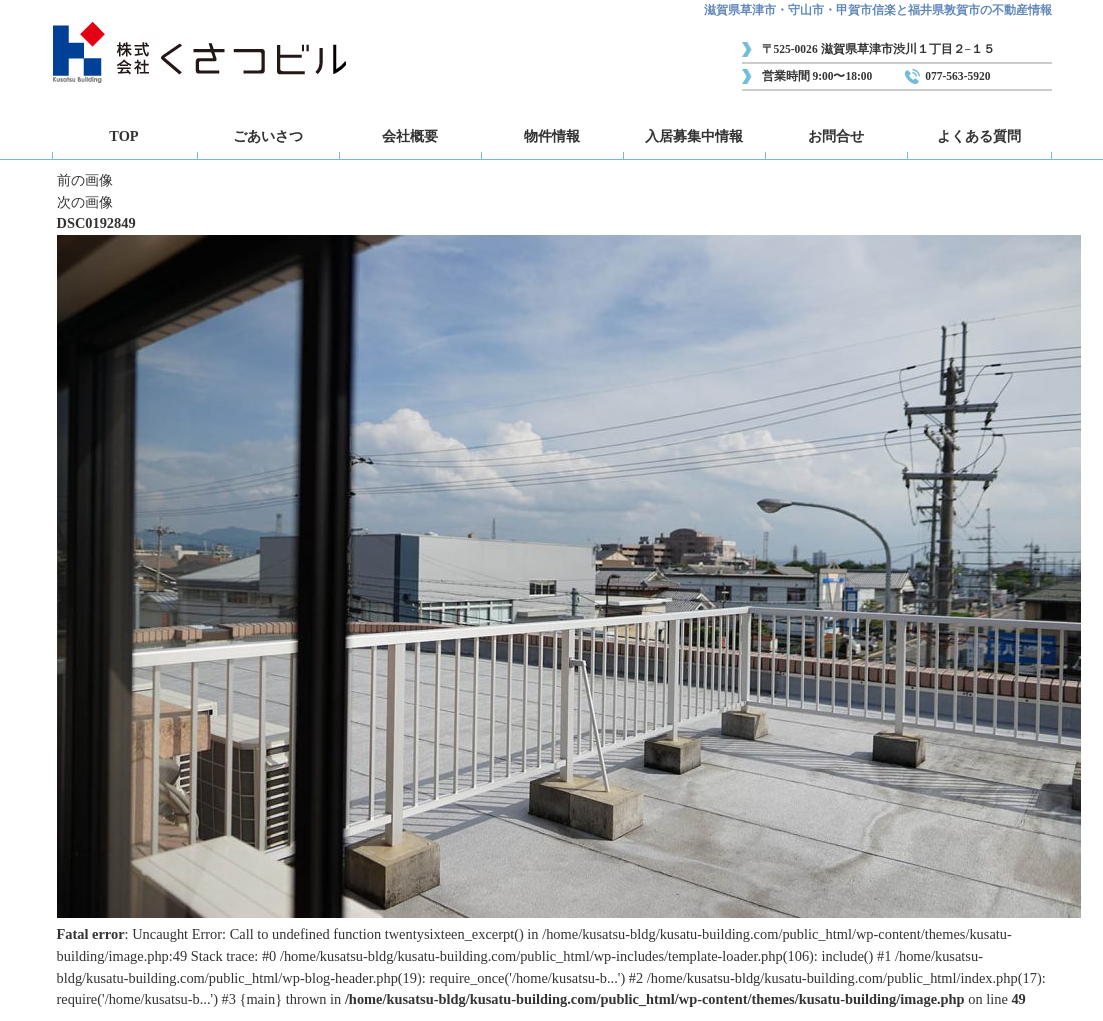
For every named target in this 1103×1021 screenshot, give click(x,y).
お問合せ (836, 136)
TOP (123, 136)
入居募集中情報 (694, 136)
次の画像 (85, 202)
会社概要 (410, 136)
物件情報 (552, 136)
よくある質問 (979, 136)
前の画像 (85, 180)
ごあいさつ (268, 136)
